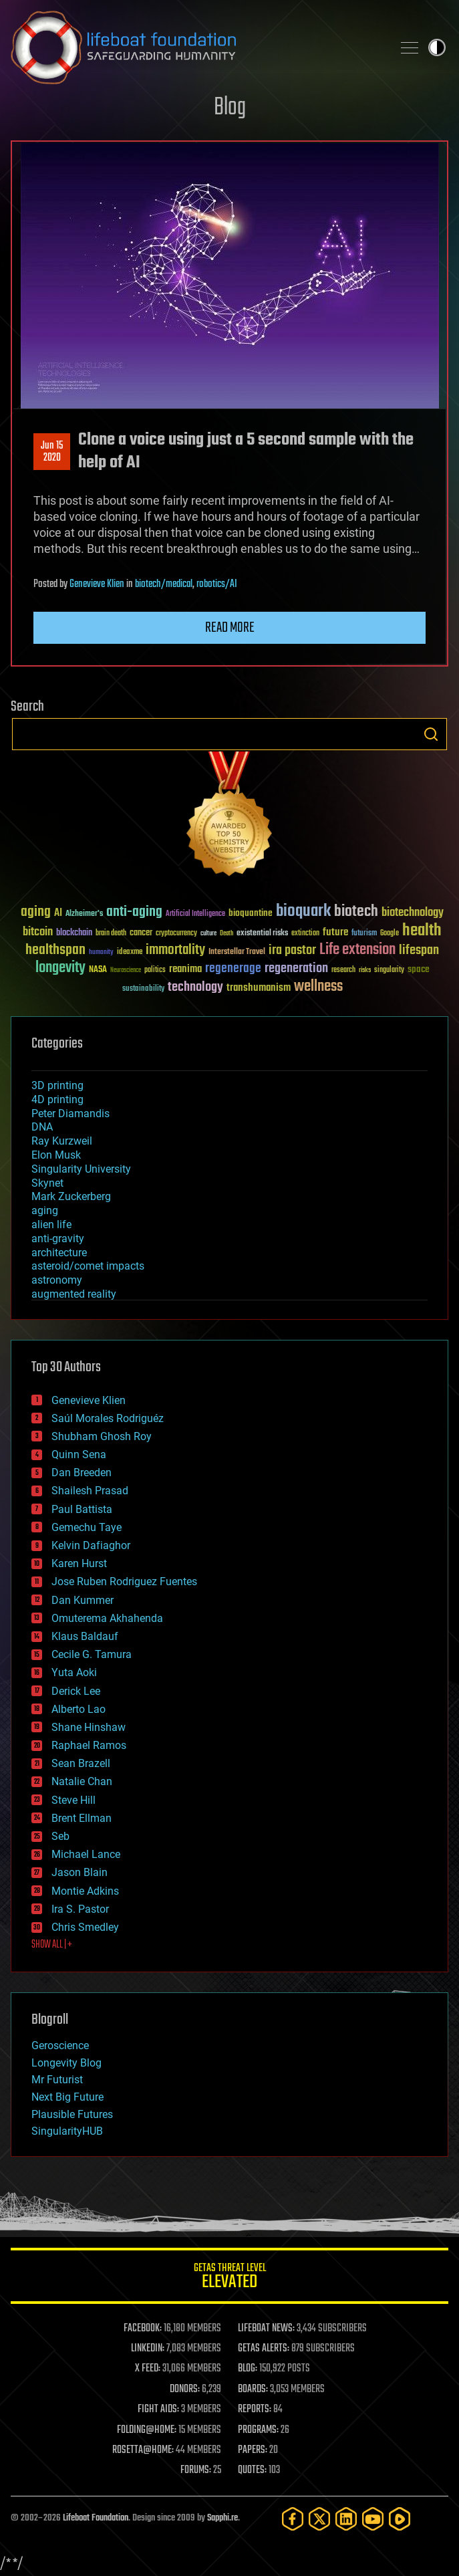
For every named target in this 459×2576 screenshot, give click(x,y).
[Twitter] (319, 2519)
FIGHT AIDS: (158, 2409)
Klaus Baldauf (84, 1636)
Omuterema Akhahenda (107, 1618)
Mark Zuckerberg (71, 1196)
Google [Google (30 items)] (389, 933)
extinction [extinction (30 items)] (305, 933)
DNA (42, 1127)
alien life (51, 1224)
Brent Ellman (81, 1818)
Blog (230, 108)
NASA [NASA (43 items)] (98, 970)
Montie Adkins (85, 1891)
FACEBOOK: (143, 2328)
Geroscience (60, 2045)
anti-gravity (57, 1238)
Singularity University (81, 1169)
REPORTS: (254, 2409)
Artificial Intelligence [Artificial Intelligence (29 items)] (195, 914)
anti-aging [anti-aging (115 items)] (134, 912)
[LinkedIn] (346, 2519)
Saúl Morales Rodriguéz (107, 1418)
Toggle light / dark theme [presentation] (437, 47)
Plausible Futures (72, 2114)
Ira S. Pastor (80, 1909)
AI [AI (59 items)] (58, 913)
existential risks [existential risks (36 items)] (262, 934)
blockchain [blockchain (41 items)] (74, 933)
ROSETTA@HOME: (143, 2450)
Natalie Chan (81, 1781)
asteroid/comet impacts (87, 1266)
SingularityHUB (67, 2131)
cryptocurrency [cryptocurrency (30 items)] (176, 933)
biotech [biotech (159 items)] (356, 912)
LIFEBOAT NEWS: (266, 2328)
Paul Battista (81, 1509)
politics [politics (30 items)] (155, 970)
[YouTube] (373, 2519)
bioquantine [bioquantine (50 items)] (250, 913)
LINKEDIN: (147, 2348)
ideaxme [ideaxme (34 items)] (129, 952)
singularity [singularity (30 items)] (389, 970)
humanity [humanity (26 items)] (101, 953)
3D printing (57, 1085)
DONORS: (185, 2389)
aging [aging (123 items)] (36, 912)
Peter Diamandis (70, 1113)
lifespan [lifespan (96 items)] (419, 950)
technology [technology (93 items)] (195, 988)
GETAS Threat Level (229, 2278)
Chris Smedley (85, 1927)
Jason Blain (79, 1872)
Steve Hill (73, 1800)
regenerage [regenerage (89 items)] (233, 968)
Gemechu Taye (86, 1527)
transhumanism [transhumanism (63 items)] (258, 987)
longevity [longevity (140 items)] (60, 968)
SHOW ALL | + (51, 1945)
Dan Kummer (82, 1600)
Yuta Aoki (74, 1672)
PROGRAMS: (258, 2430)
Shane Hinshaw (88, 1727)
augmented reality (73, 1294)
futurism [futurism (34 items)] (364, 934)
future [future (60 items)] (335, 932)
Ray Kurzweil (61, 1141)
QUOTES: (252, 2470)
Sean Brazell (80, 1763)
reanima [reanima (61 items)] (185, 969)
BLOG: (247, 2368)
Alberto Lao (78, 1709)
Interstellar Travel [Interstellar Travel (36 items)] (236, 952)
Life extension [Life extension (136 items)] (357, 950)
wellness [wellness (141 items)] (318, 987)
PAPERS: (252, 2450)
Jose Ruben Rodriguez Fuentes (124, 1581)
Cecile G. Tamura (91, 1654)
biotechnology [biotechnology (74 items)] (412, 913)
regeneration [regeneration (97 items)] (296, 968)
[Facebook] (292, 2519)
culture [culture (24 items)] (208, 933)
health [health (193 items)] (422, 931)
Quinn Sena (78, 1454)
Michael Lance (85, 1854)
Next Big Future (67, 2097)
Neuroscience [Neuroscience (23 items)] (125, 971)
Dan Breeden (81, 1472)
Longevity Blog (66, 2063)
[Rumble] (399, 2519)
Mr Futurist (57, 2079)
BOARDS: (253, 2389)
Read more (230, 627)
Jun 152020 (52, 452)
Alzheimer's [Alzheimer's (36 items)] (84, 914)
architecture (59, 1252)
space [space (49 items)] (419, 969)
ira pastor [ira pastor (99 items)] (292, 950)
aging (44, 1210)
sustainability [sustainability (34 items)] (143, 989)
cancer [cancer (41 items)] (141, 933)
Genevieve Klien (96, 584)
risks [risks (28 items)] (365, 970)
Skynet (47, 1183)
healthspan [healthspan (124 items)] (55, 950)
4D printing (57, 1099)
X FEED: (147, 2368)
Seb (60, 1836)
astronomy (56, 1280)
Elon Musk (56, 1155)
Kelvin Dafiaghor (90, 1545)
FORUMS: (195, 2470)
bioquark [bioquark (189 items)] (303, 911)
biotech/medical (163, 584)
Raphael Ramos (88, 1745)
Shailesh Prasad (89, 1490)
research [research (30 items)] (343, 970)
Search (431, 734)
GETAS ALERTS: (263, 2348)
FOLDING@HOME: (146, 2430)
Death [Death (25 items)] (226, 933)
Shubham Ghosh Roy (101, 1436)
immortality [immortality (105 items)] (175, 950)
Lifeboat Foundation (95, 2518)
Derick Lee (75, 1691)
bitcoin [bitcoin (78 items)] (38, 932)
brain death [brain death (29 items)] (111, 933)
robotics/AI (216, 584)
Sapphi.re (222, 2518)
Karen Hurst (79, 1563)
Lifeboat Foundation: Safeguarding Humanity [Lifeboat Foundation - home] (196, 47)
